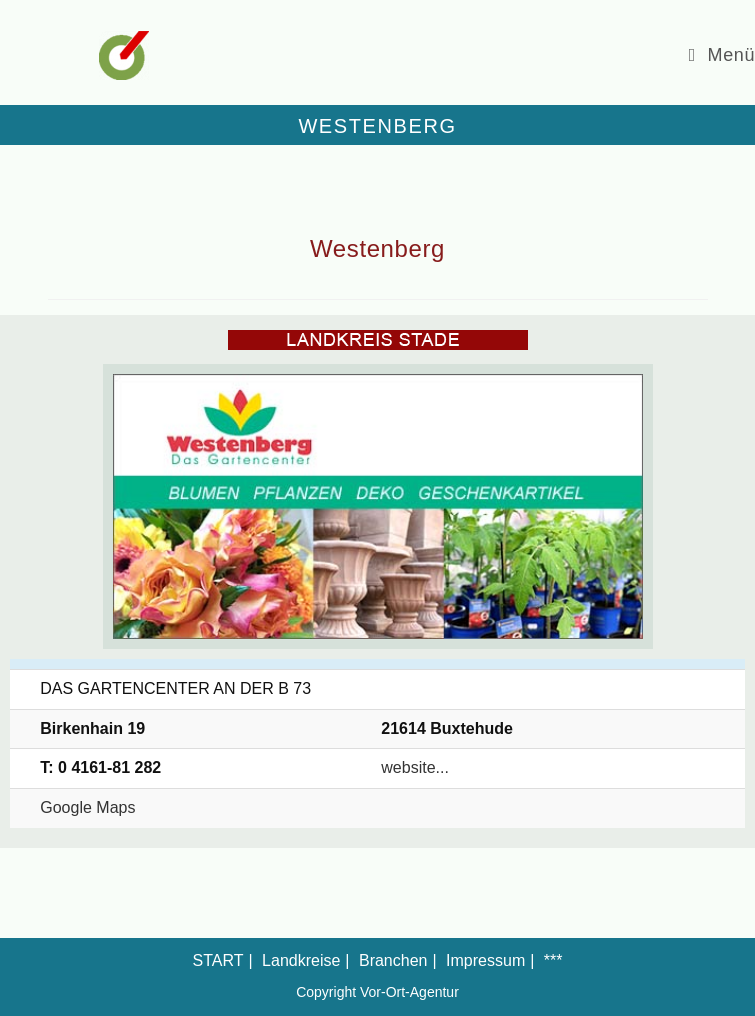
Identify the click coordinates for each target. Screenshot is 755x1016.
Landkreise (301, 960)
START (218, 960)
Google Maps (87, 807)
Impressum (485, 960)
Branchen (393, 960)
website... (415, 767)
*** (553, 960)
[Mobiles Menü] (722, 55)
